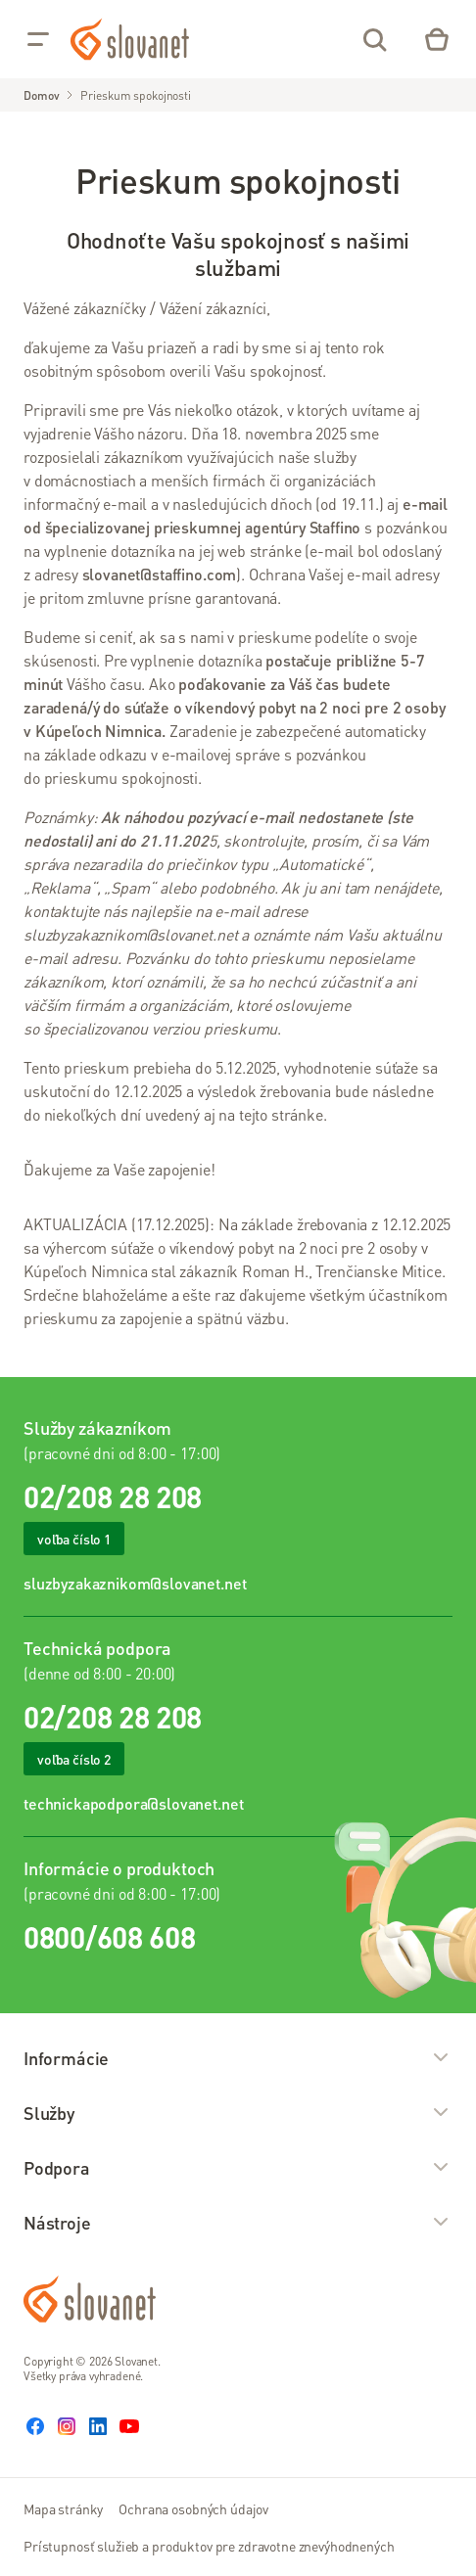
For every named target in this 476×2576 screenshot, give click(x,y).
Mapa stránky (63, 2508)
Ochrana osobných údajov (193, 2508)
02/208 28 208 (113, 1496)
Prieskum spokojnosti (135, 95)
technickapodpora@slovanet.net (133, 1803)
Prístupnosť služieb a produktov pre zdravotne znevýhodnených (209, 2545)
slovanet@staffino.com (159, 574)
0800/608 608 (109, 1937)
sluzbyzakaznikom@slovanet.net (135, 1583)
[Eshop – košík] (436, 39)
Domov (41, 95)
